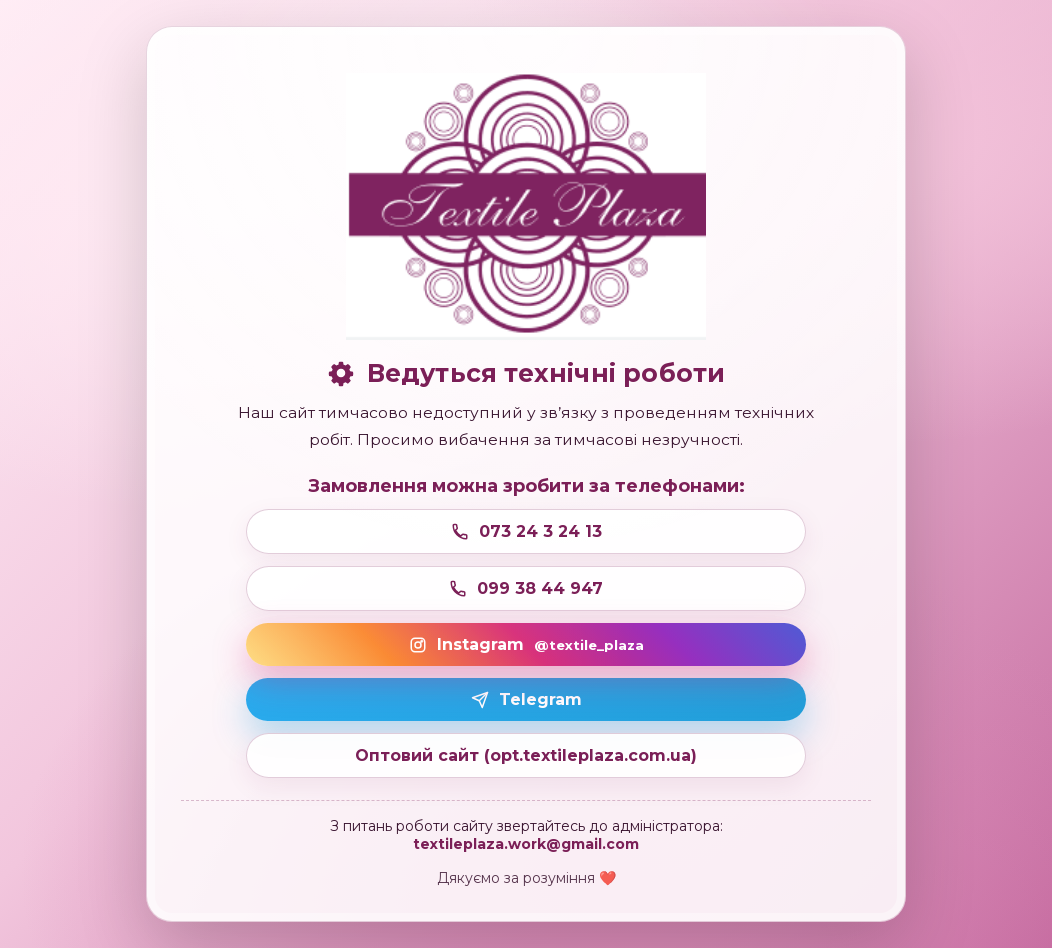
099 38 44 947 (526, 588)
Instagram (526, 644)
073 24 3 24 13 (526, 531)
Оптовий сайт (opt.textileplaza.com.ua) (526, 755)
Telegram (526, 699)
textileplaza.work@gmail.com (526, 844)
